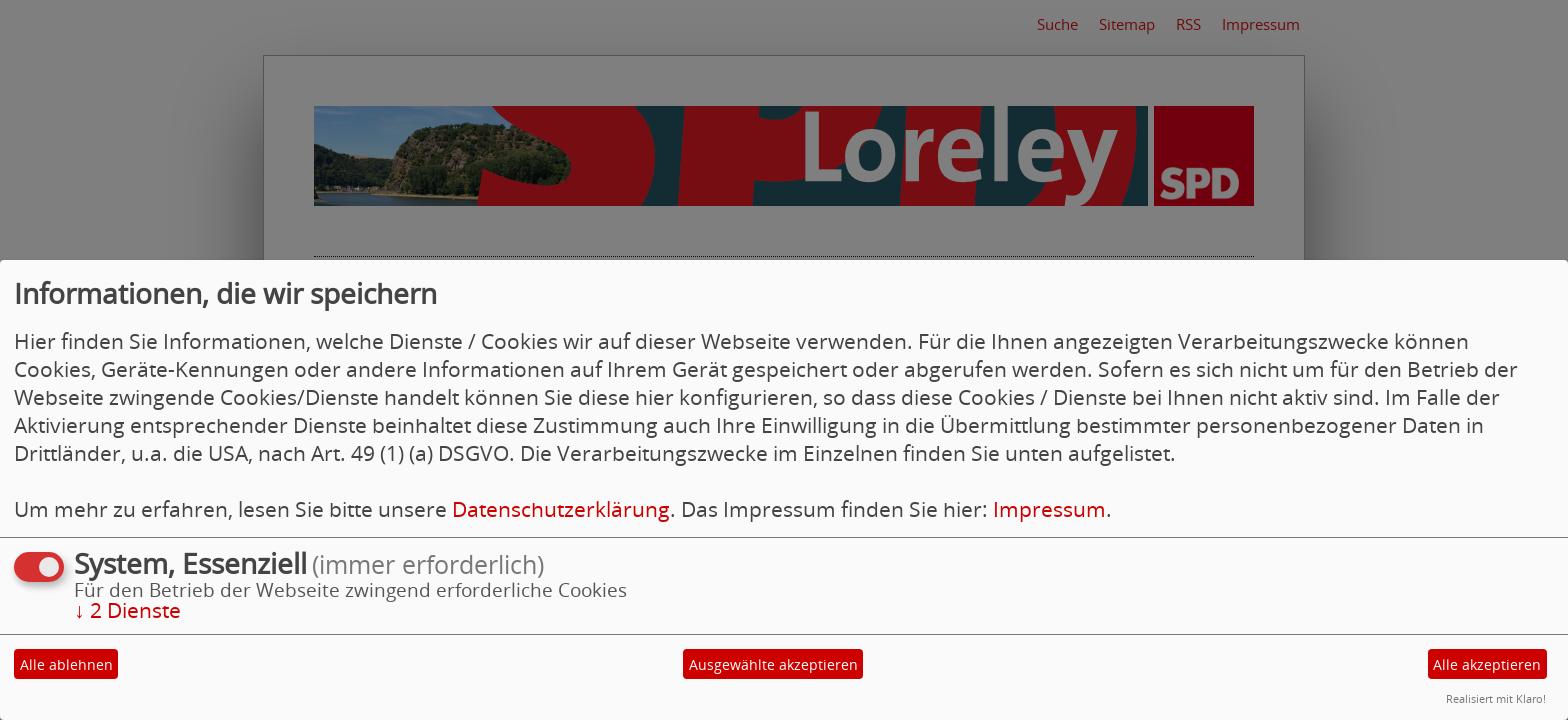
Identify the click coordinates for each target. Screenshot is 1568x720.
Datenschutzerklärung (561, 509)
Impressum (1049, 509)
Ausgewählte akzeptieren (773, 664)
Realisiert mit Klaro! (1496, 698)
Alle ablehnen (66, 664)
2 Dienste (127, 610)
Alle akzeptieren (1487, 664)
